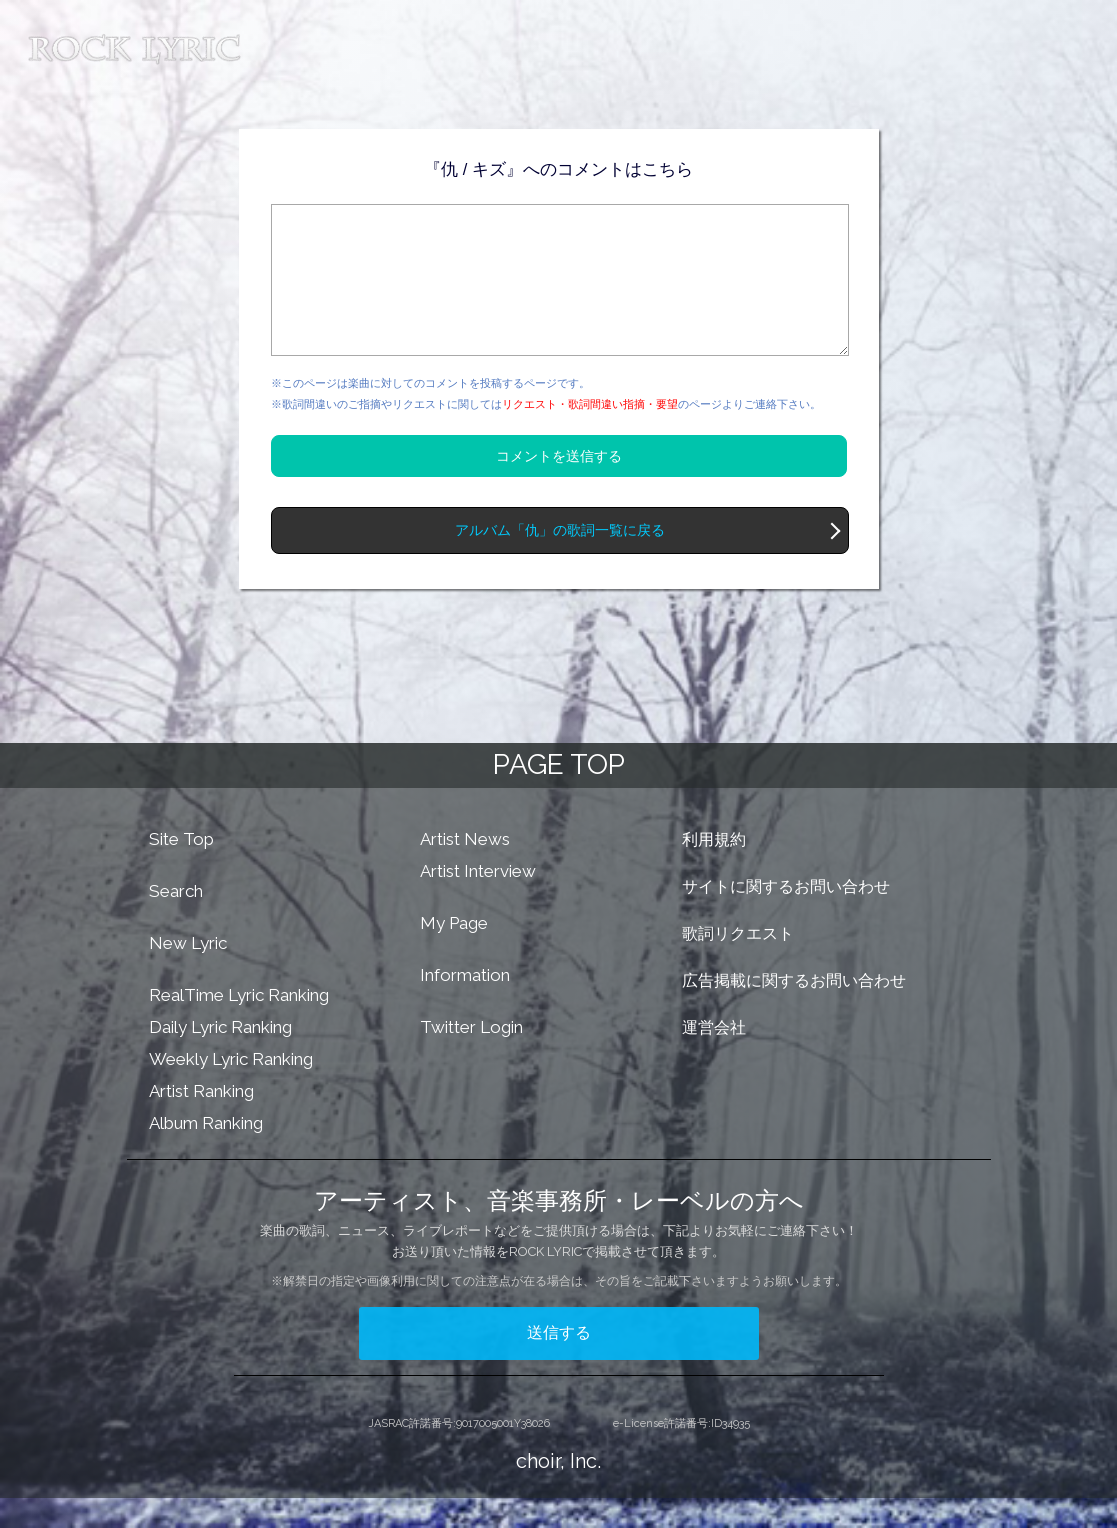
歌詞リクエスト (738, 963)
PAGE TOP (559, 794)
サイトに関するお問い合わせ (786, 916)
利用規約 (714, 869)
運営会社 (714, 1057)
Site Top (181, 869)
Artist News (465, 869)
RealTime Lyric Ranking (239, 1025)
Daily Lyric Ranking (220, 1057)
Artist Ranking (201, 1121)
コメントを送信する (559, 486)
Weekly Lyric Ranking (231, 1089)
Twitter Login (471, 1057)
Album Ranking (206, 1153)
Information (465, 1005)
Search (176, 921)
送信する (559, 1362)
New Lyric (188, 973)
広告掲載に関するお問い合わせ (794, 1010)
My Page (454, 953)
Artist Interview (478, 901)
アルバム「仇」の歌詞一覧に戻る (560, 560)
